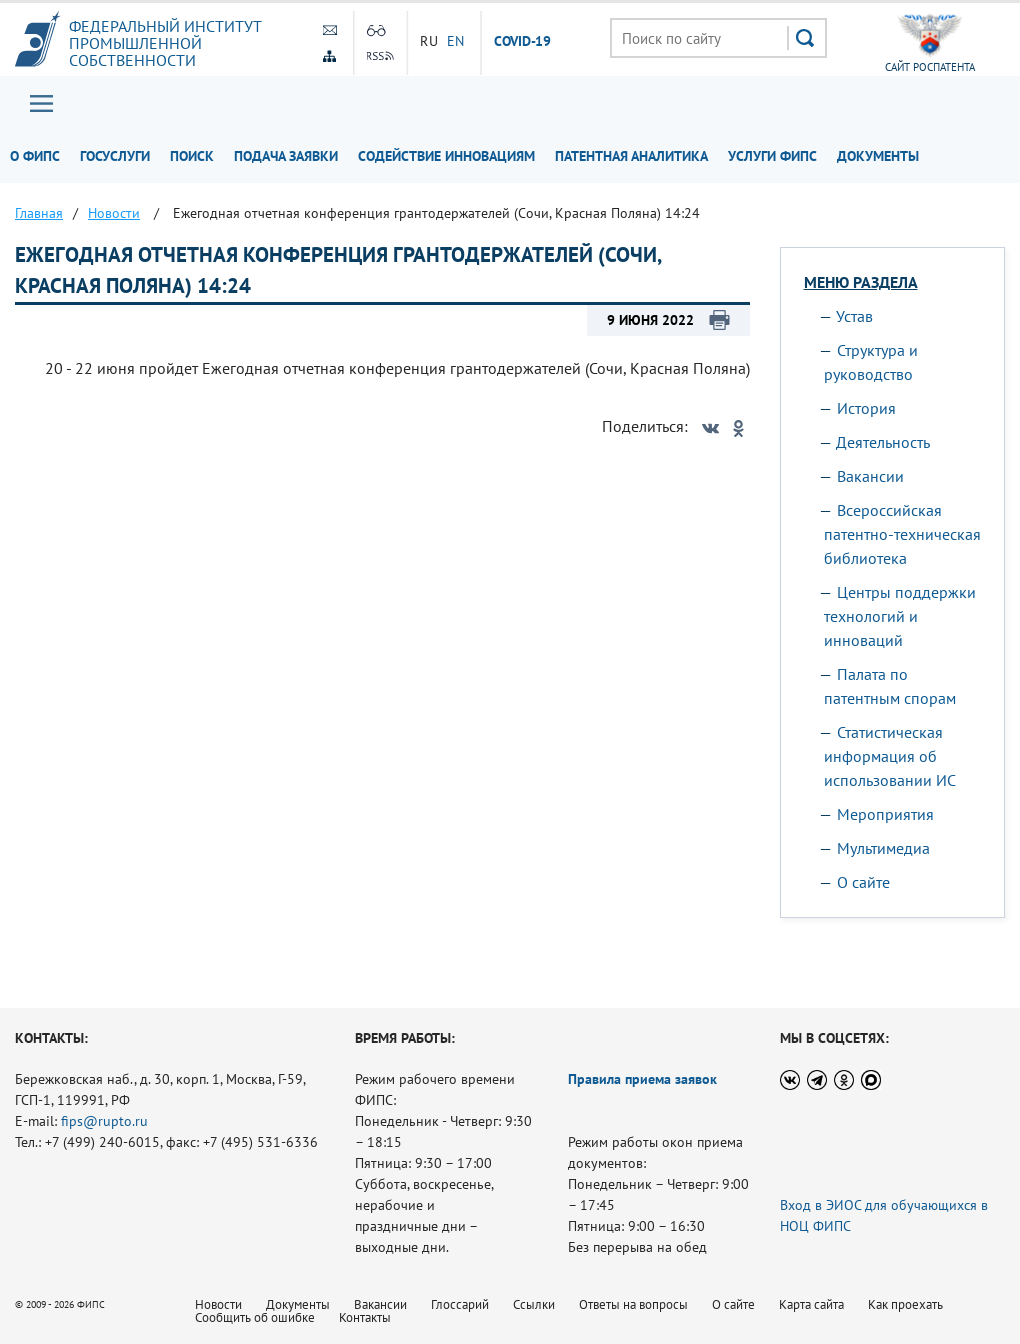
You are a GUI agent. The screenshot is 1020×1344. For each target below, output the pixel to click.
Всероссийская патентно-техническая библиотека (902, 534)
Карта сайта (811, 1304)
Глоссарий (460, 1304)
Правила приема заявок (642, 1079)
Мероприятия (885, 814)
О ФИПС (35, 156)
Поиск (192, 156)
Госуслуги (115, 156)
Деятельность (883, 442)
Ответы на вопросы (633, 1304)
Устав (854, 316)
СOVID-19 (523, 42)
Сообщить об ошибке (255, 1317)
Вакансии (870, 476)
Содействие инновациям (446, 156)
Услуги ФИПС (772, 156)
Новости (218, 1304)
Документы (878, 156)
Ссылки (534, 1304)
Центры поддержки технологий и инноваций (900, 616)
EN (456, 41)
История (866, 408)
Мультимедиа (883, 848)
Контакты (365, 1317)
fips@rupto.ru (104, 1121)
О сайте (863, 882)
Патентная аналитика (631, 156)
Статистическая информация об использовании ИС (890, 756)
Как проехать (905, 1304)
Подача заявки (286, 156)
